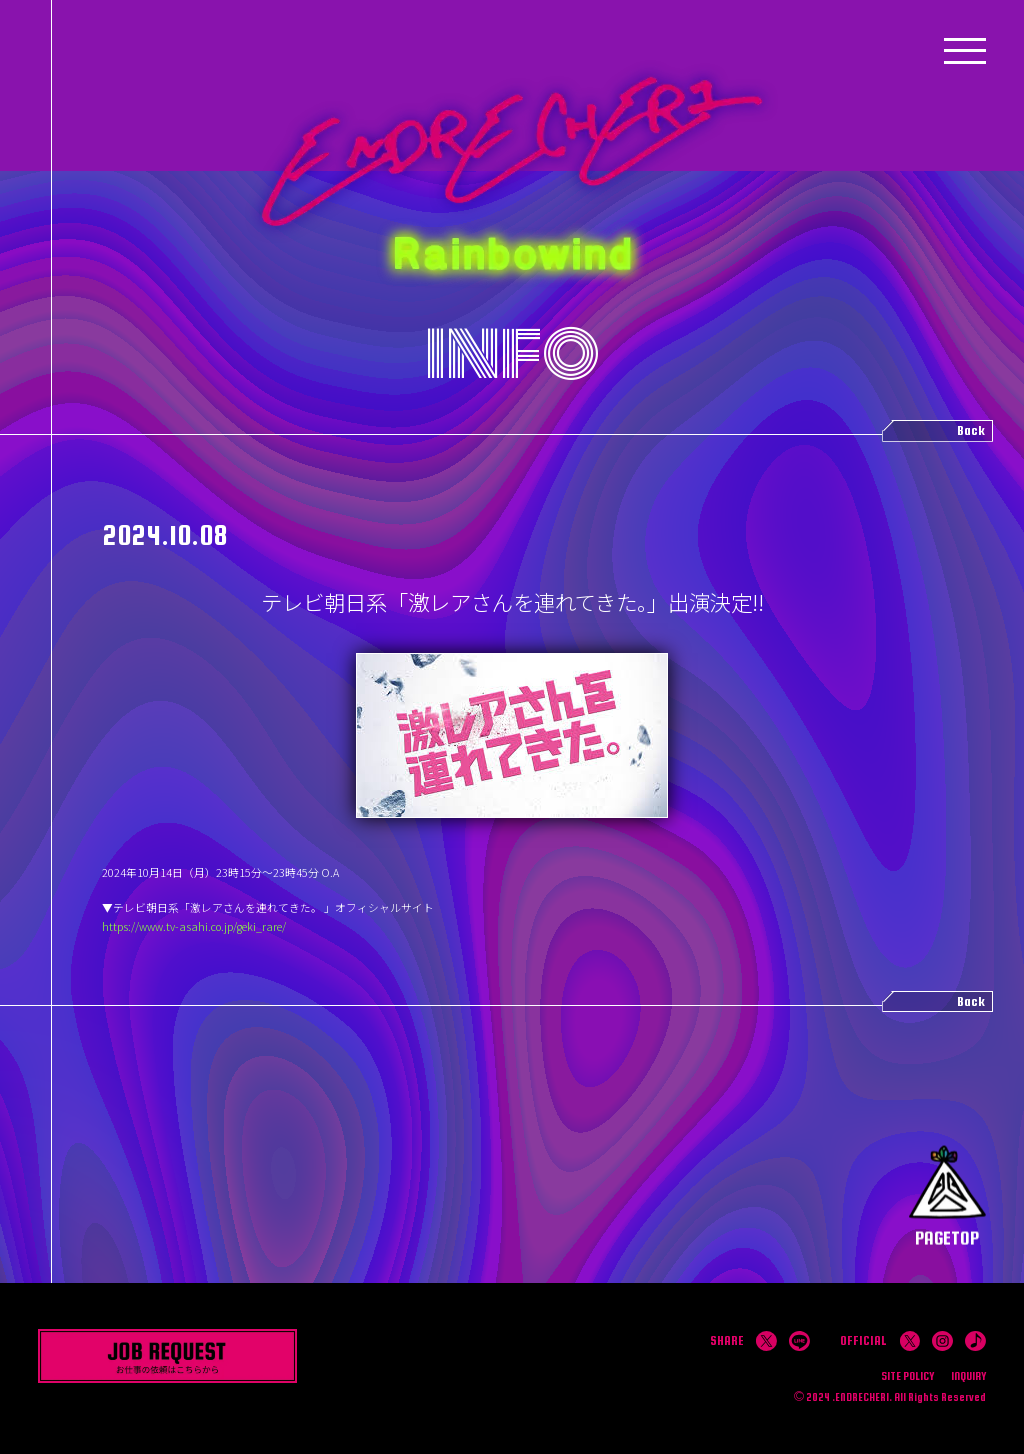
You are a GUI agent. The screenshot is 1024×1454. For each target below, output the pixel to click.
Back (971, 430)
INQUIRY (968, 1375)
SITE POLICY (907, 1375)
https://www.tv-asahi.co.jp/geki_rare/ (194, 926)
